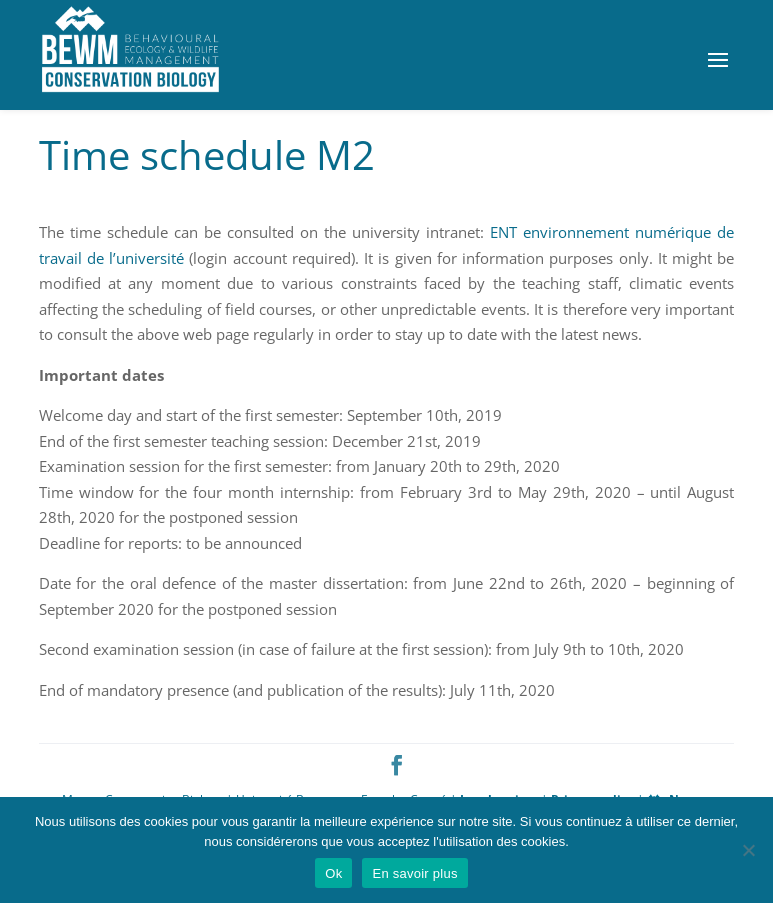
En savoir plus (414, 873)
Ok (333, 873)
